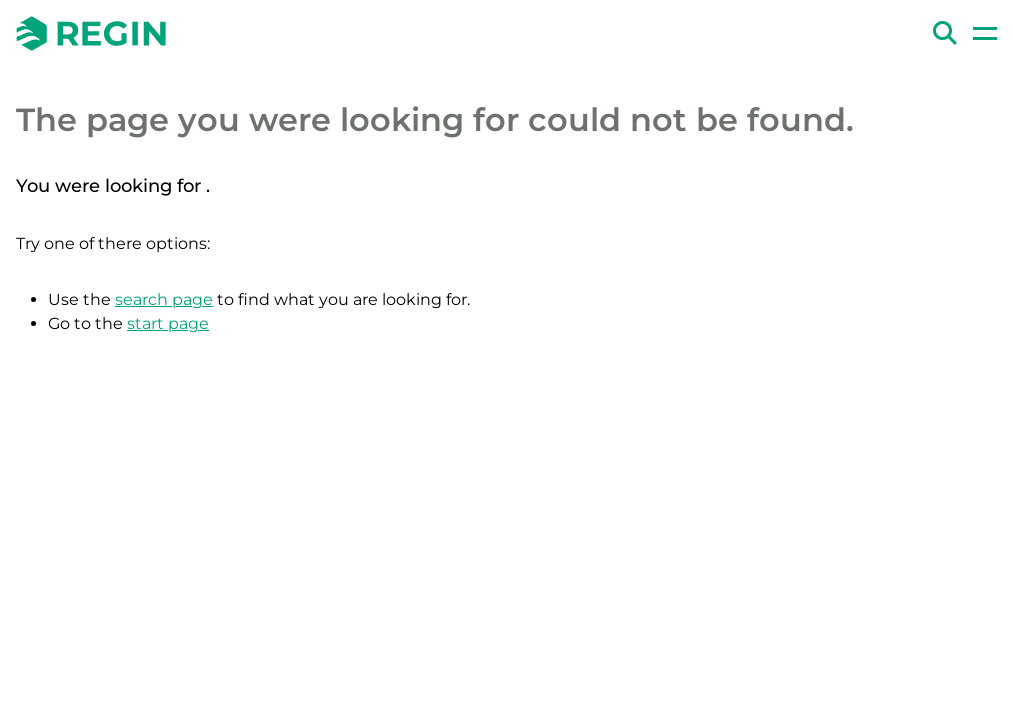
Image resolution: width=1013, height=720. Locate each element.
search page (164, 299)
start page (168, 323)
